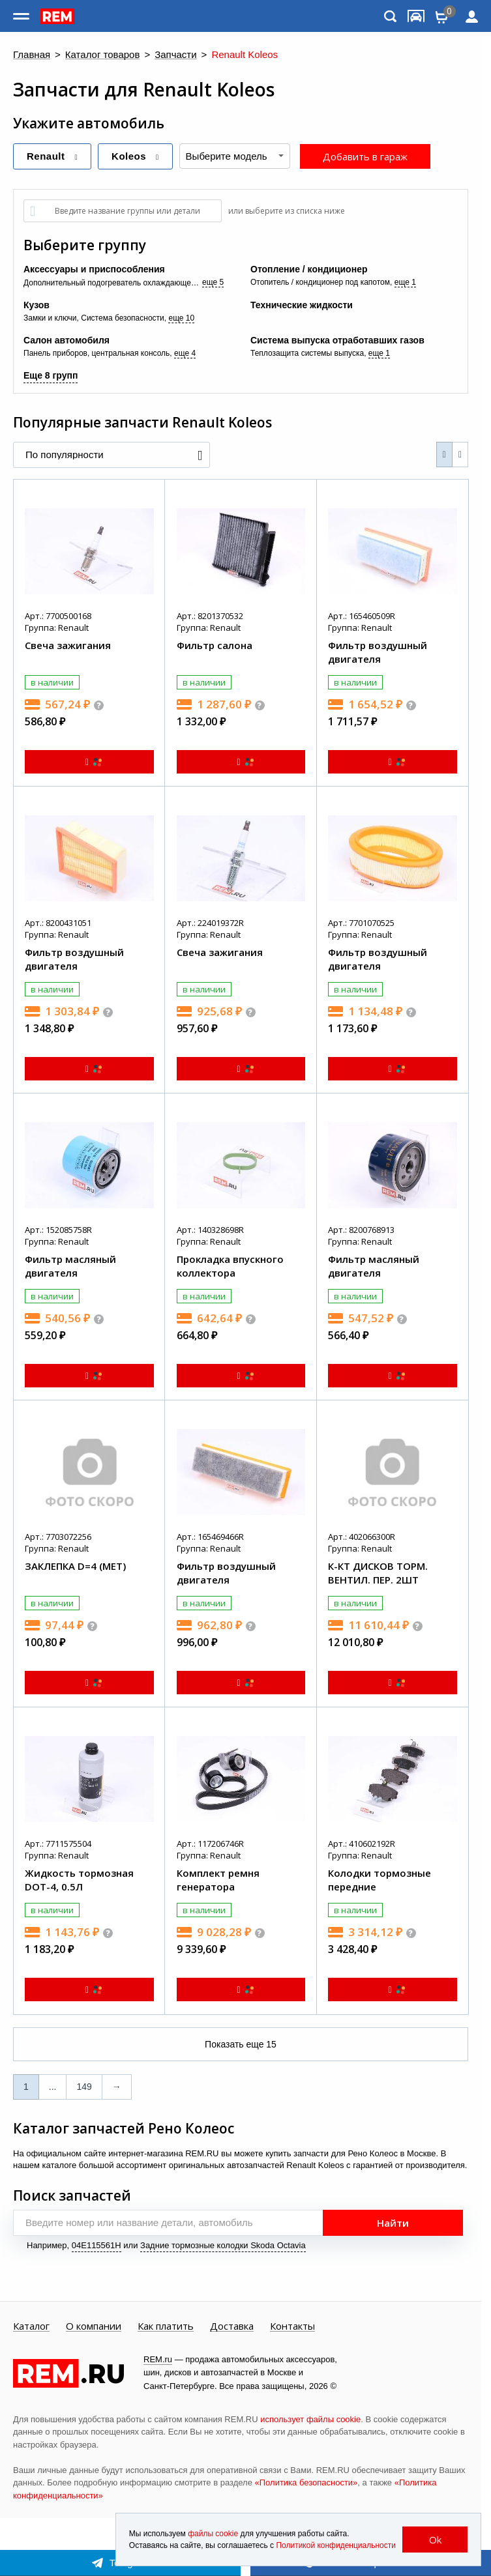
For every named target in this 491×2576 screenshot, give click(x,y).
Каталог (31, 2326)
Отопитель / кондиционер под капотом (320, 282)
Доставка (232, 2326)
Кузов (36, 305)
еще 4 (185, 353)
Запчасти (175, 55)
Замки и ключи (50, 318)
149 (83, 2086)
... (53, 2086)
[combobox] (234, 156)
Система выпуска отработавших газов (337, 340)
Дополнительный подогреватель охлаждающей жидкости (112, 282)
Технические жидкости (301, 305)
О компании (93, 2326)
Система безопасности (122, 318)
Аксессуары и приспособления (94, 269)
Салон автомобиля (66, 340)
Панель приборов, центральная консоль (96, 353)
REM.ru (157, 2359)
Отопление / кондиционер (308, 269)
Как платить (166, 2326)
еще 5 (213, 282)
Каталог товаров (102, 55)
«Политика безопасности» (306, 2482)
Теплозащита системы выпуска (307, 353)
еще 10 (181, 318)
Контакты (292, 2326)
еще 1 (405, 282)
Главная (31, 55)
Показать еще (240, 2044)
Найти (393, 2222)
